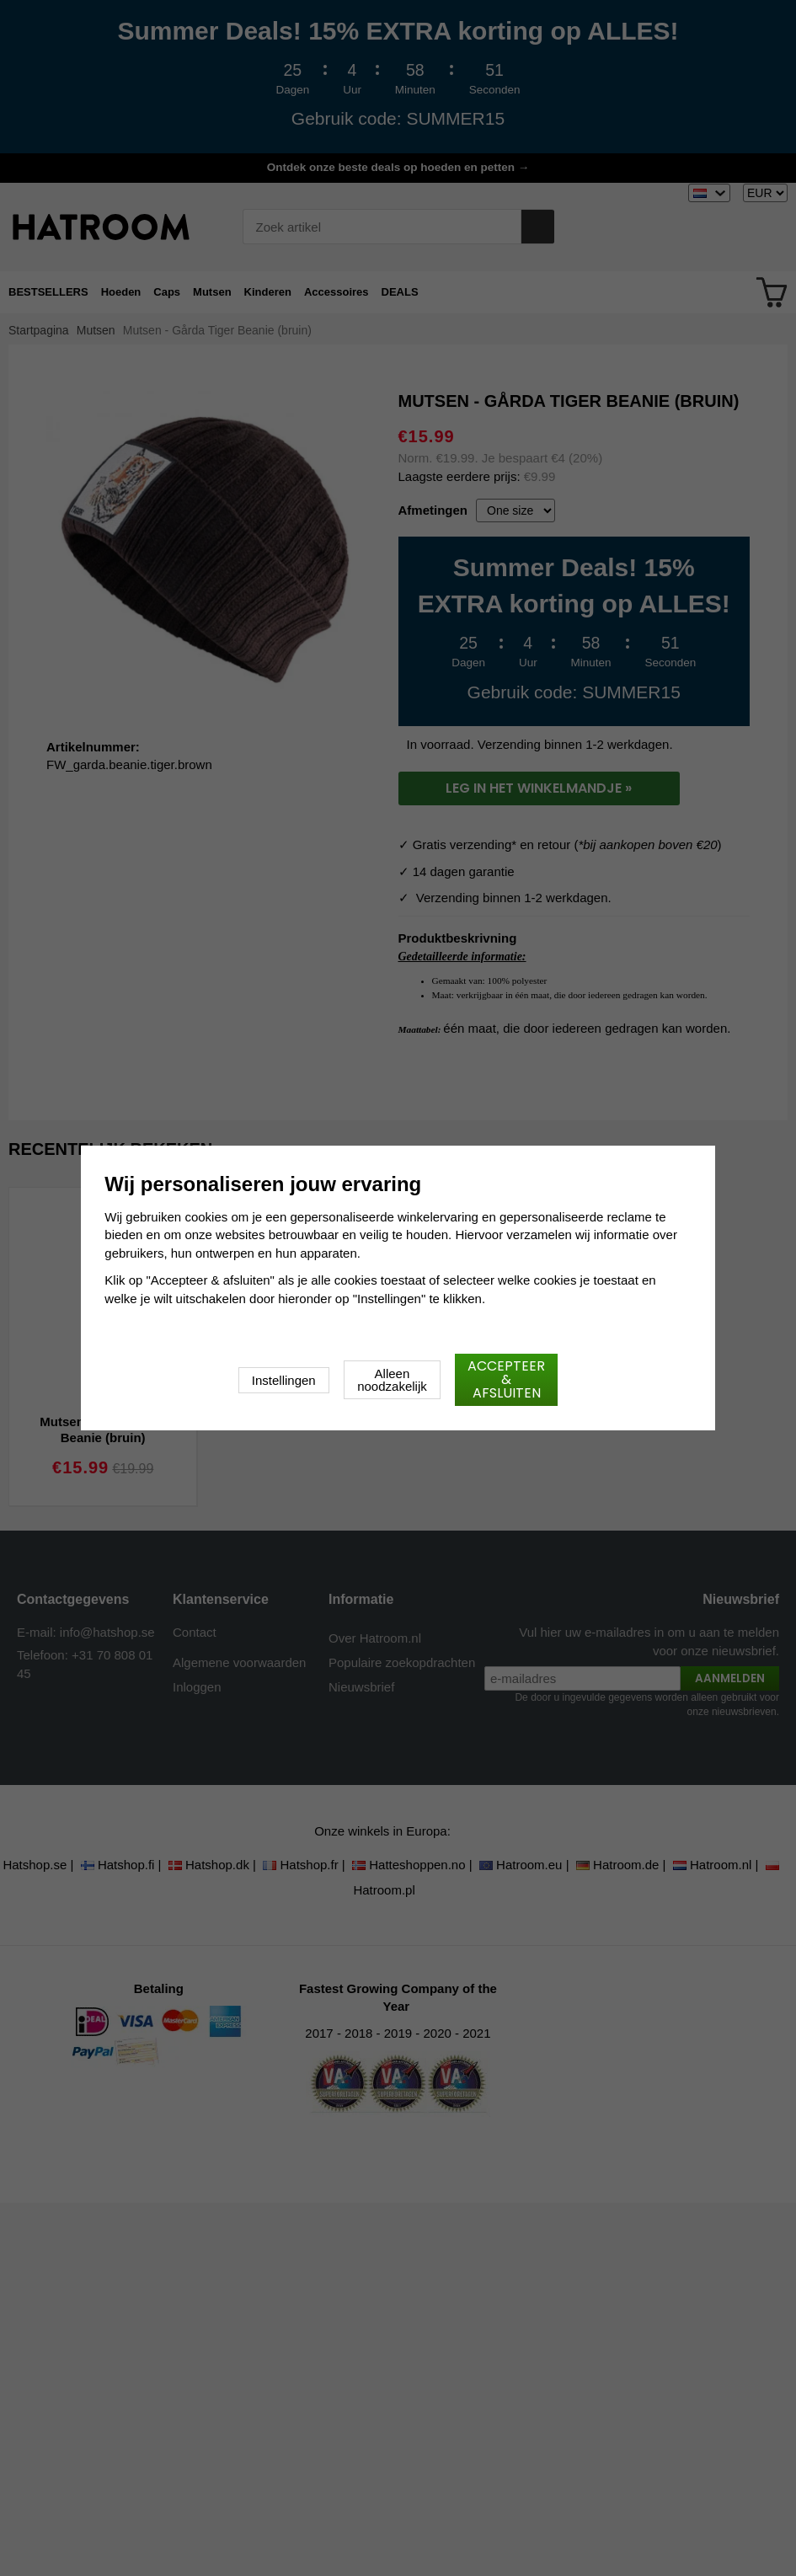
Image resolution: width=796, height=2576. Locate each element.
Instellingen (284, 1380)
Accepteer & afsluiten (506, 1379)
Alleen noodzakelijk (392, 1379)
